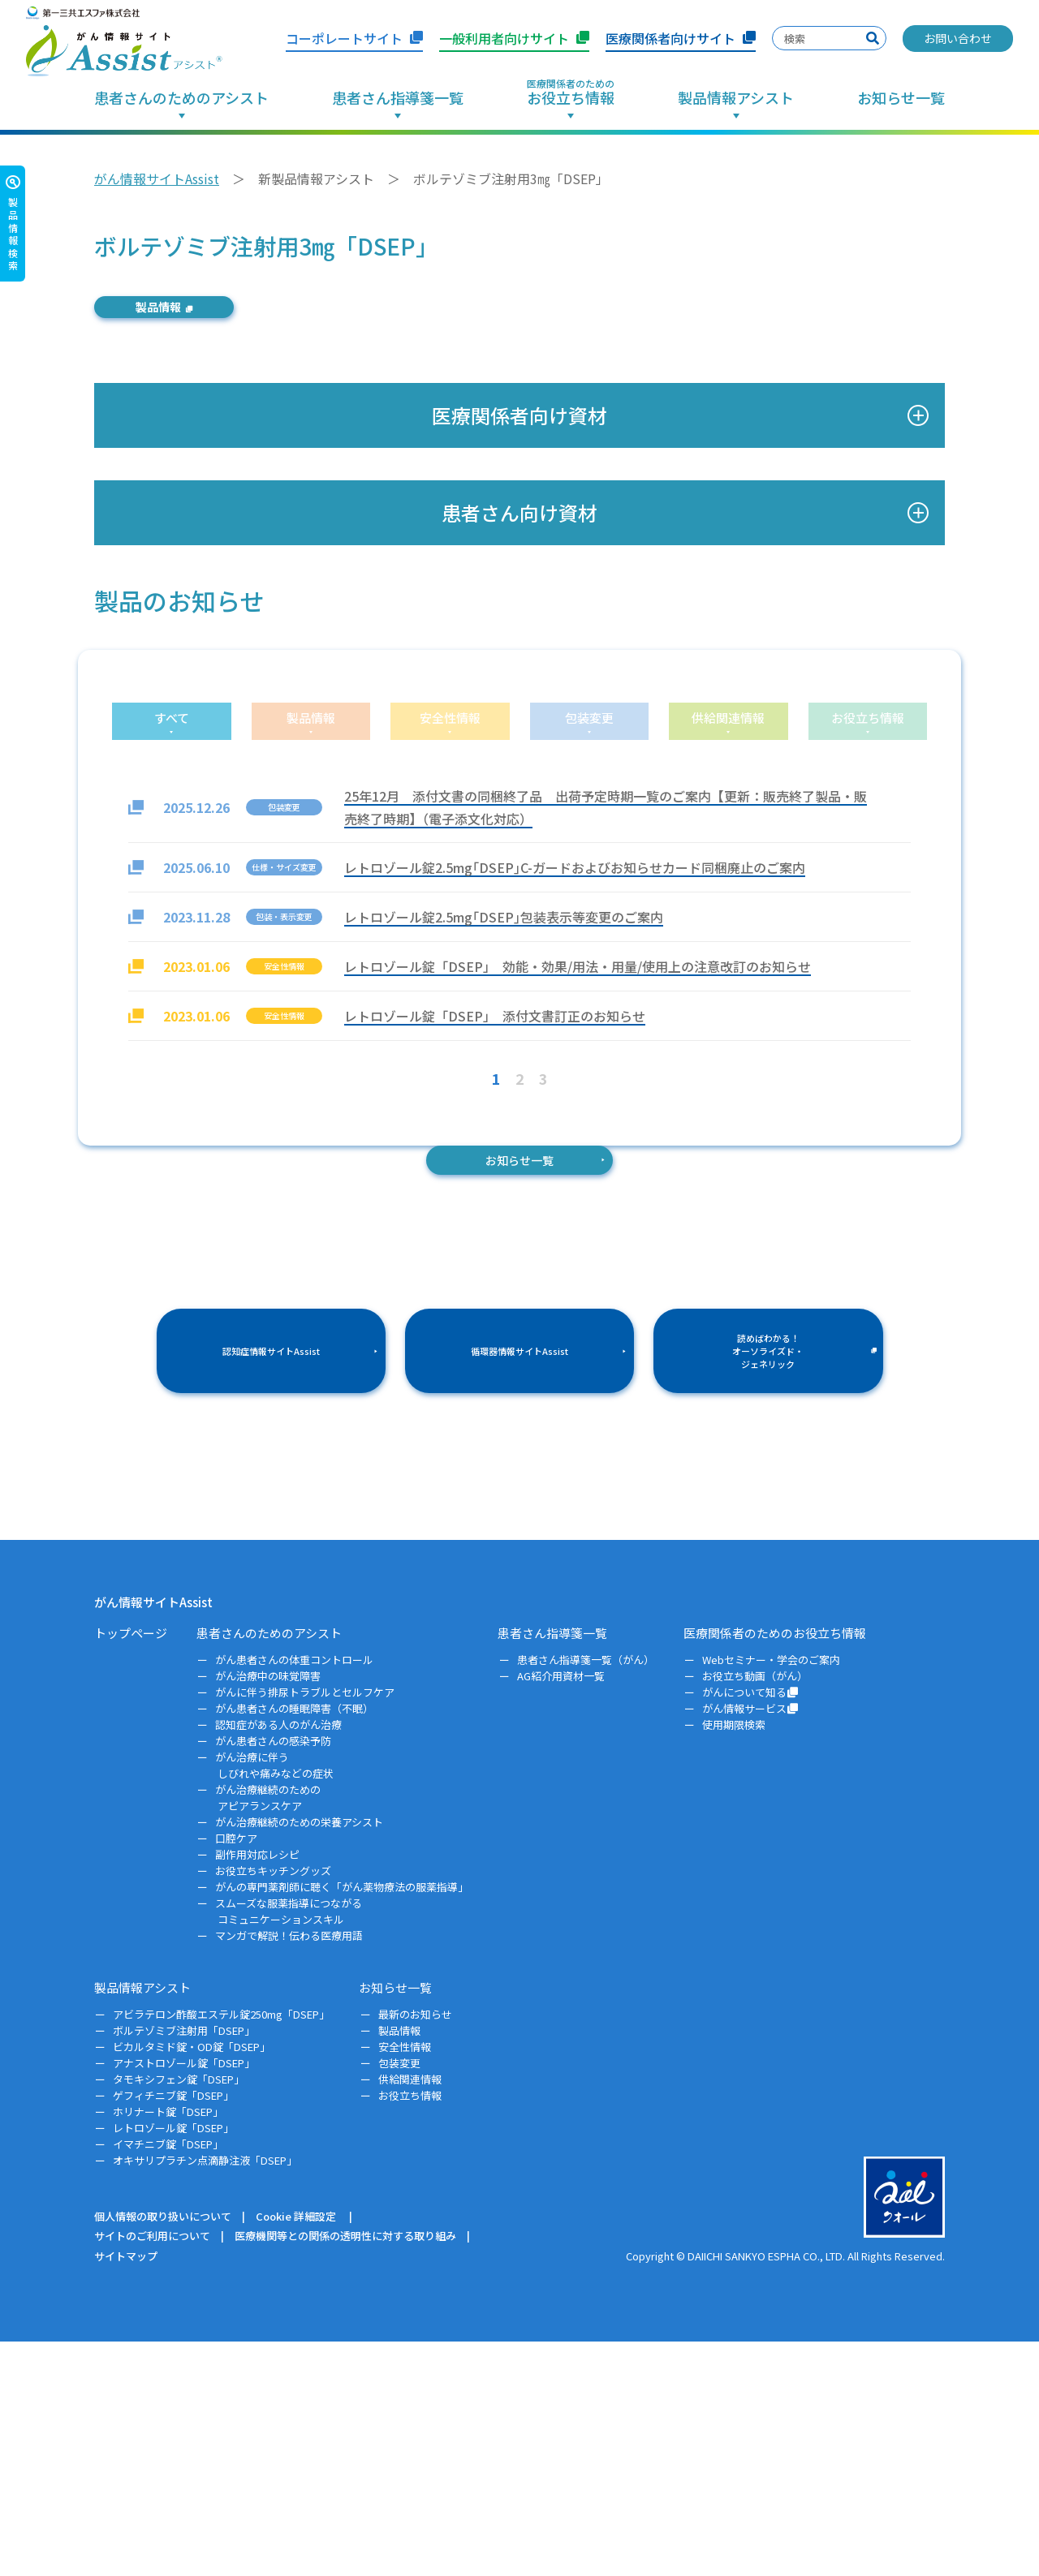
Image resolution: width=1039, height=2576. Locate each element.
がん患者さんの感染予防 (274, 1976)
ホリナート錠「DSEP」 (169, 2346)
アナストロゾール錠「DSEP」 (185, 2297)
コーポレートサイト (354, 38)
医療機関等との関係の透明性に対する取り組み (345, 2471)
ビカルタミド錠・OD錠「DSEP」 (192, 2281)
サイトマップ (125, 2490)
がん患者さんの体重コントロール (295, 1895)
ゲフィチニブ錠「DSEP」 (174, 2329)
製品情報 (198, 311)
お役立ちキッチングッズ (274, 2105)
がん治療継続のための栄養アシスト (300, 2056)
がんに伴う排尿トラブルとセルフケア (306, 1927)
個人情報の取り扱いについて (162, 2450)
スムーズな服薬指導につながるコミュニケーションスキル (290, 2145)
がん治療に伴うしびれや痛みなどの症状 (276, 2000)
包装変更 (400, 2297)
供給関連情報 (410, 2313)
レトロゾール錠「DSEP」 (174, 2362)
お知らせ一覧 (901, 98)
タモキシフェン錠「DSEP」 (179, 2313)
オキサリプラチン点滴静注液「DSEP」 (206, 2394)
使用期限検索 (735, 1959)
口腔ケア (237, 2072)
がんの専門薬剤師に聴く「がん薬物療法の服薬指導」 (343, 2121)
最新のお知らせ (415, 2248)
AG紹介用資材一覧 (561, 1911)
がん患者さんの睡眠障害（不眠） (295, 1943)
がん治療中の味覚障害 (269, 1911)
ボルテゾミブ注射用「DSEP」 (185, 2265)
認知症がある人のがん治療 (280, 1959)
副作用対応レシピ (259, 2088)
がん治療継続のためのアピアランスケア (269, 2032)
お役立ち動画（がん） (756, 1911)
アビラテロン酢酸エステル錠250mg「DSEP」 (222, 2248)
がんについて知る (752, 1927)
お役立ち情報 (410, 2329)
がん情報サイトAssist (156, 178)
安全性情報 (405, 2281)
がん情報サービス (752, 1943)
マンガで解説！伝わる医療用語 (290, 2170)
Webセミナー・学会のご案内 (772, 1895)
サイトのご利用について (152, 2471)
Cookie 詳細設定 (296, 2450)
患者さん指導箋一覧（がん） (586, 1895)
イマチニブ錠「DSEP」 (169, 2378)
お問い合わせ (958, 38)
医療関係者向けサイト (681, 38)
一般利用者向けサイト (514, 38)
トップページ (130, 1867)
